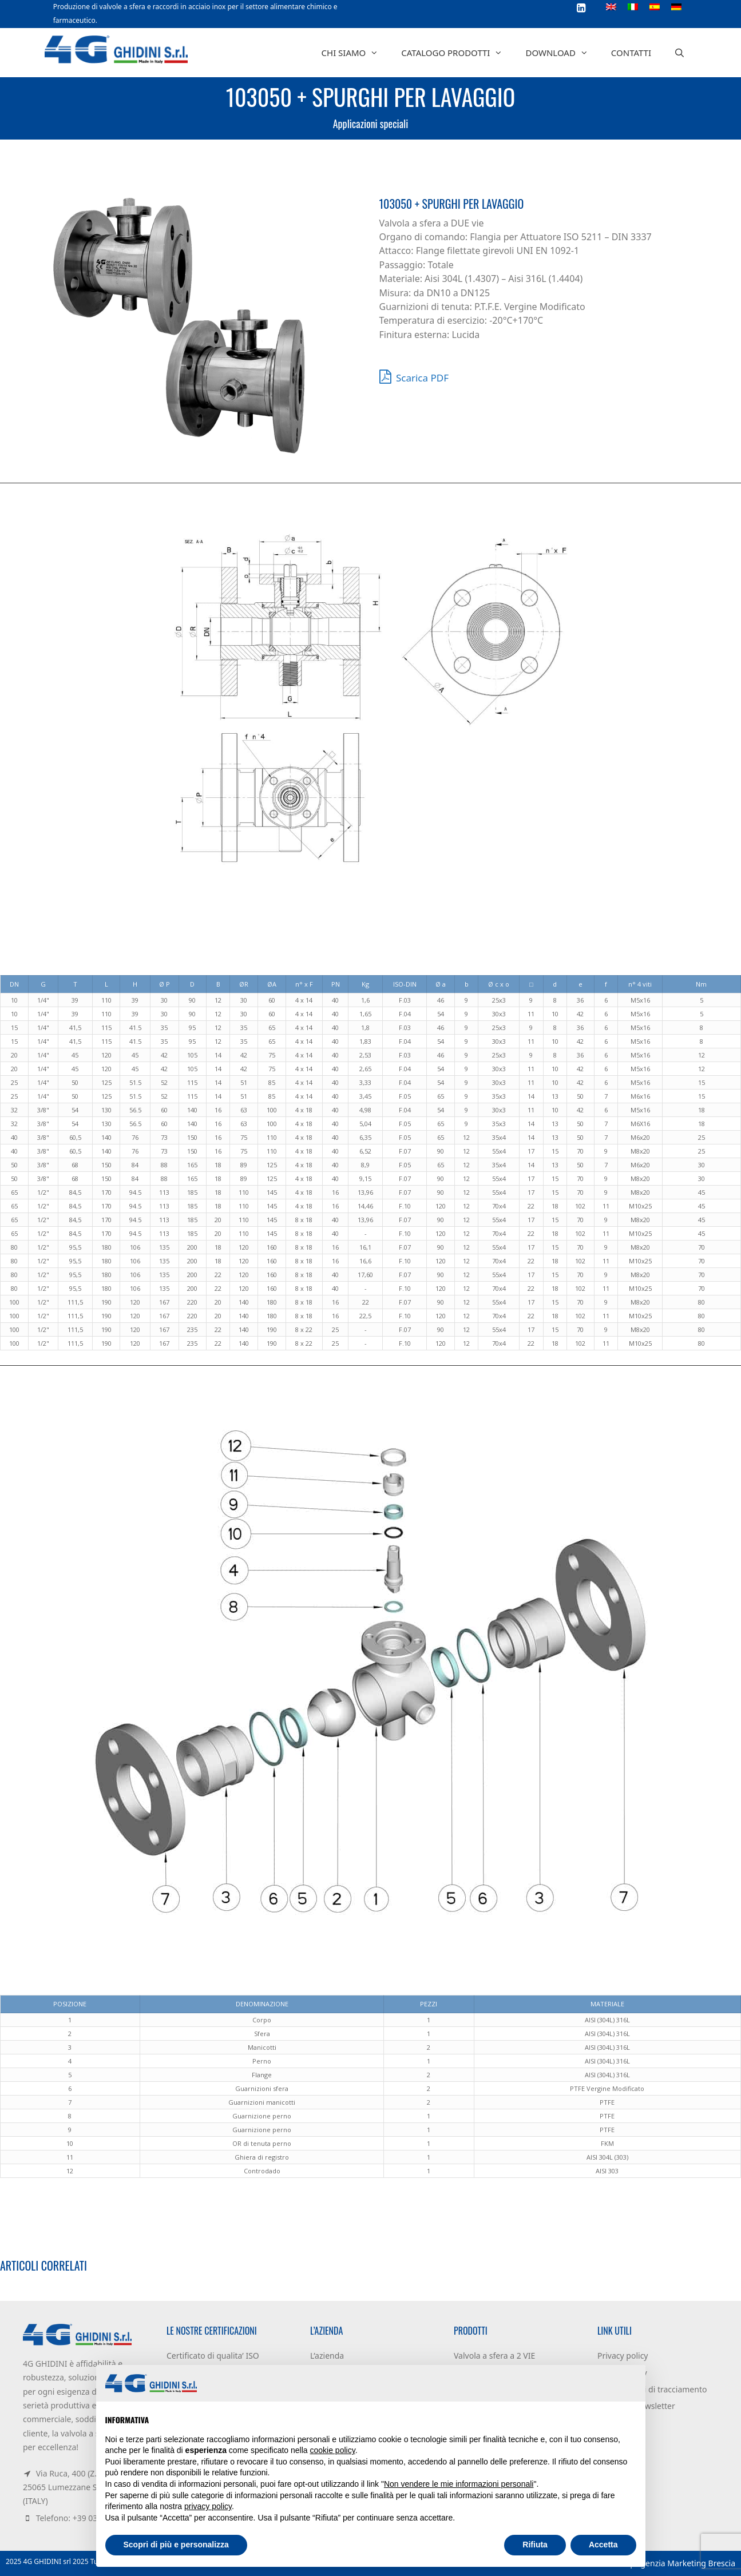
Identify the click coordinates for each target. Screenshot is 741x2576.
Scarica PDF (414, 376)
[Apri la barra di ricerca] (679, 52)
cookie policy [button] (332, 2450)
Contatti (631, 52)
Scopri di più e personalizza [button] (176, 2544)
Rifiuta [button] (535, 2544)
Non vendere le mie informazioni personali (458, 2483)
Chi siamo (356, 52)
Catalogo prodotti (457, 52)
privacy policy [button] (208, 2506)
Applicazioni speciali (371, 123)
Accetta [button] (603, 2544)
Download (562, 52)
